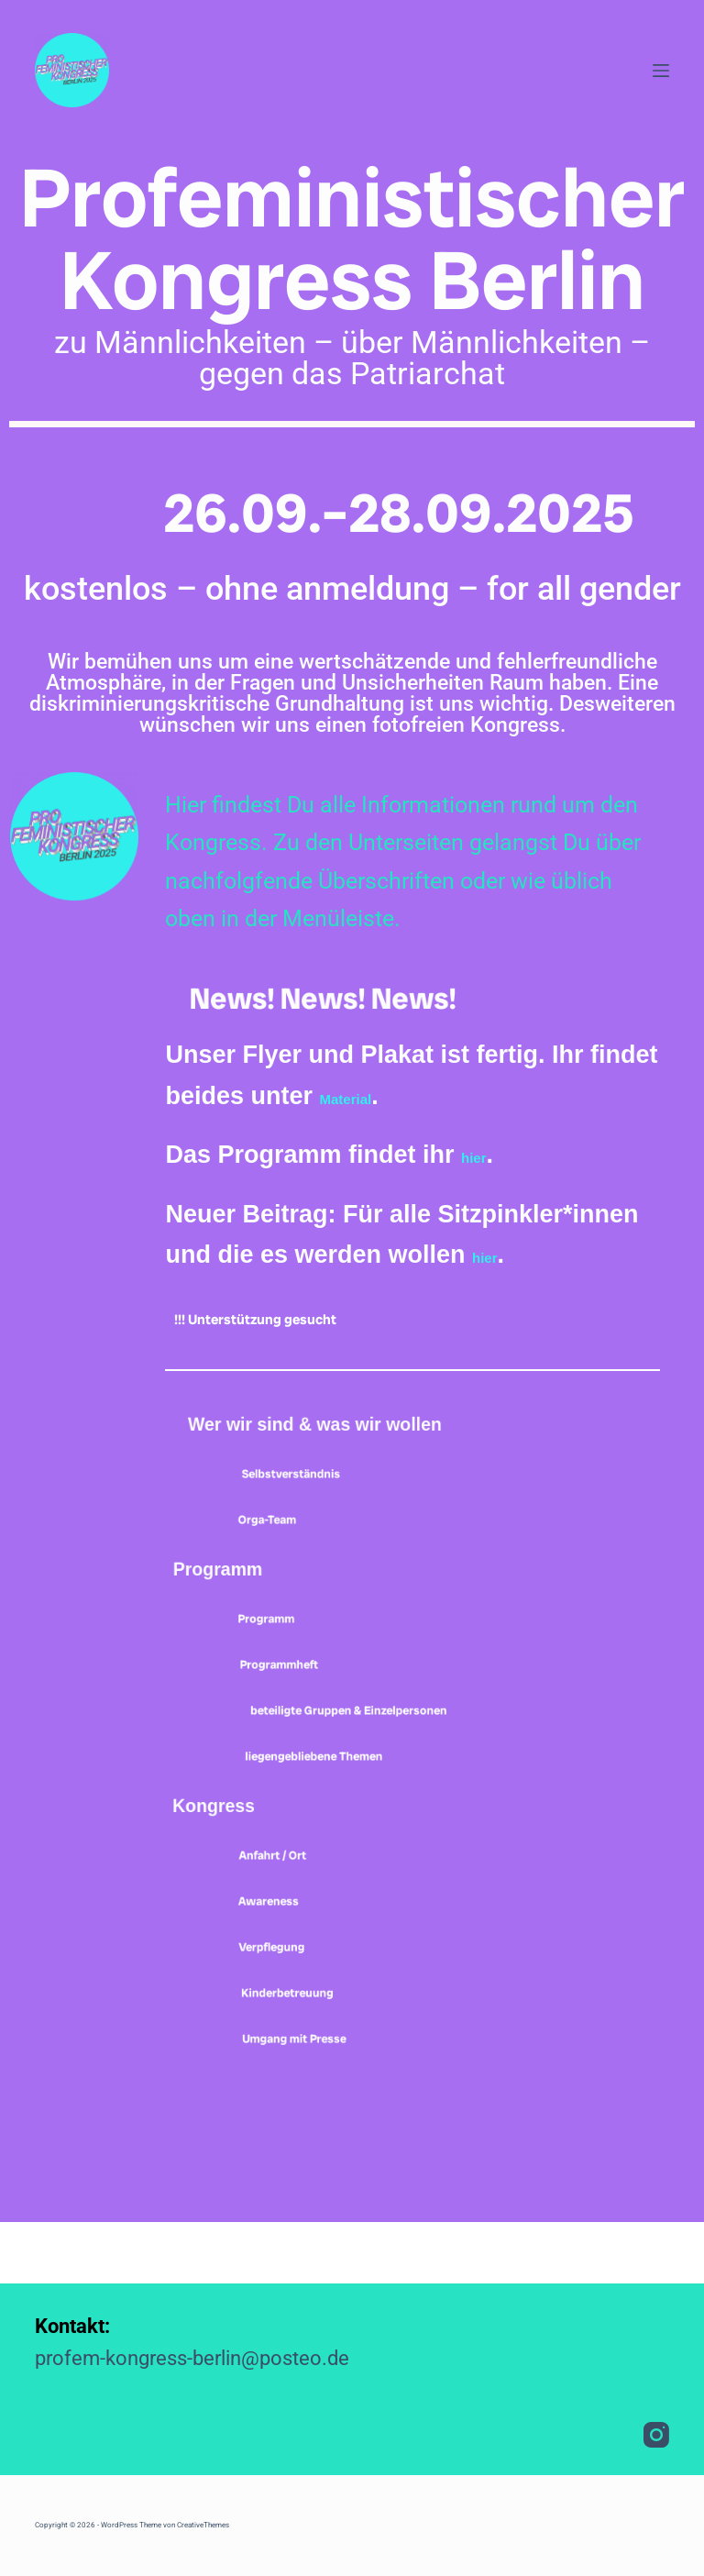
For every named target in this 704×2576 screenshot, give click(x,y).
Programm (252, 1600)
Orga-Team (293, 1550)
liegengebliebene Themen (388, 1814)
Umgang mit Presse (345, 2096)
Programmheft (315, 1695)
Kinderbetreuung (332, 2050)
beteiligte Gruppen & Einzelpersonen (388, 1755)
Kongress (246, 1864)
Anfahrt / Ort (301, 1913)
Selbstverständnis (338, 1504)
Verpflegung (301, 2005)
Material (365, 1096)
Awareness (295, 1959)
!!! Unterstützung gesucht (318, 1315)
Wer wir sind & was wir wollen (378, 1438)
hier (483, 1154)
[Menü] (661, 70)
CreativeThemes (203, 2525)
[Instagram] (656, 2435)
